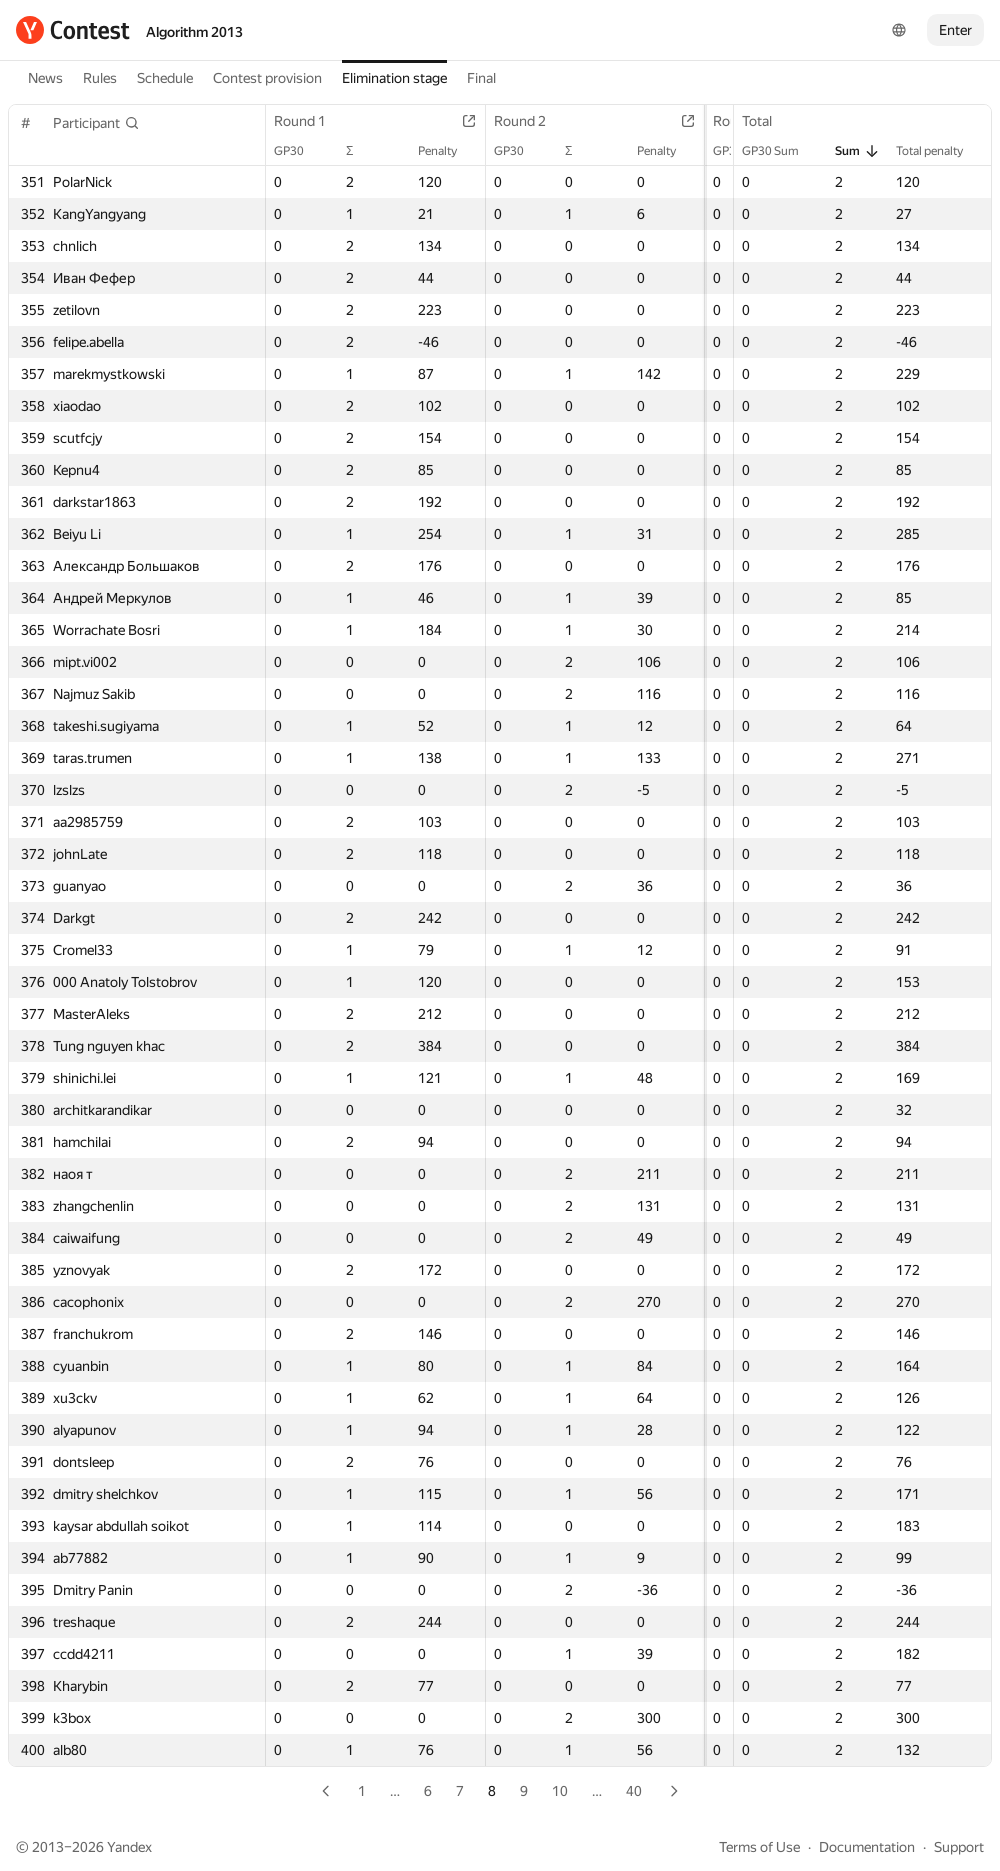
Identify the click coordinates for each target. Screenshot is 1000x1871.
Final (481, 78)
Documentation (867, 1847)
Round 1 (310, 121)
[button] (96, 123)
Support (959, 1847)
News (45, 78)
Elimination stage (394, 78)
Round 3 (716, 121)
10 (560, 1791)
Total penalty (939, 151)
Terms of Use (759, 1847)
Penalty (430, 151)
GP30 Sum (780, 151)
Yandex (129, 1847)
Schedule (165, 78)
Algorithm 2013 (194, 32)
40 (634, 1791)
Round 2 (513, 121)
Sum (857, 151)
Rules (100, 78)
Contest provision (267, 78)
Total (767, 121)
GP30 (299, 151)
